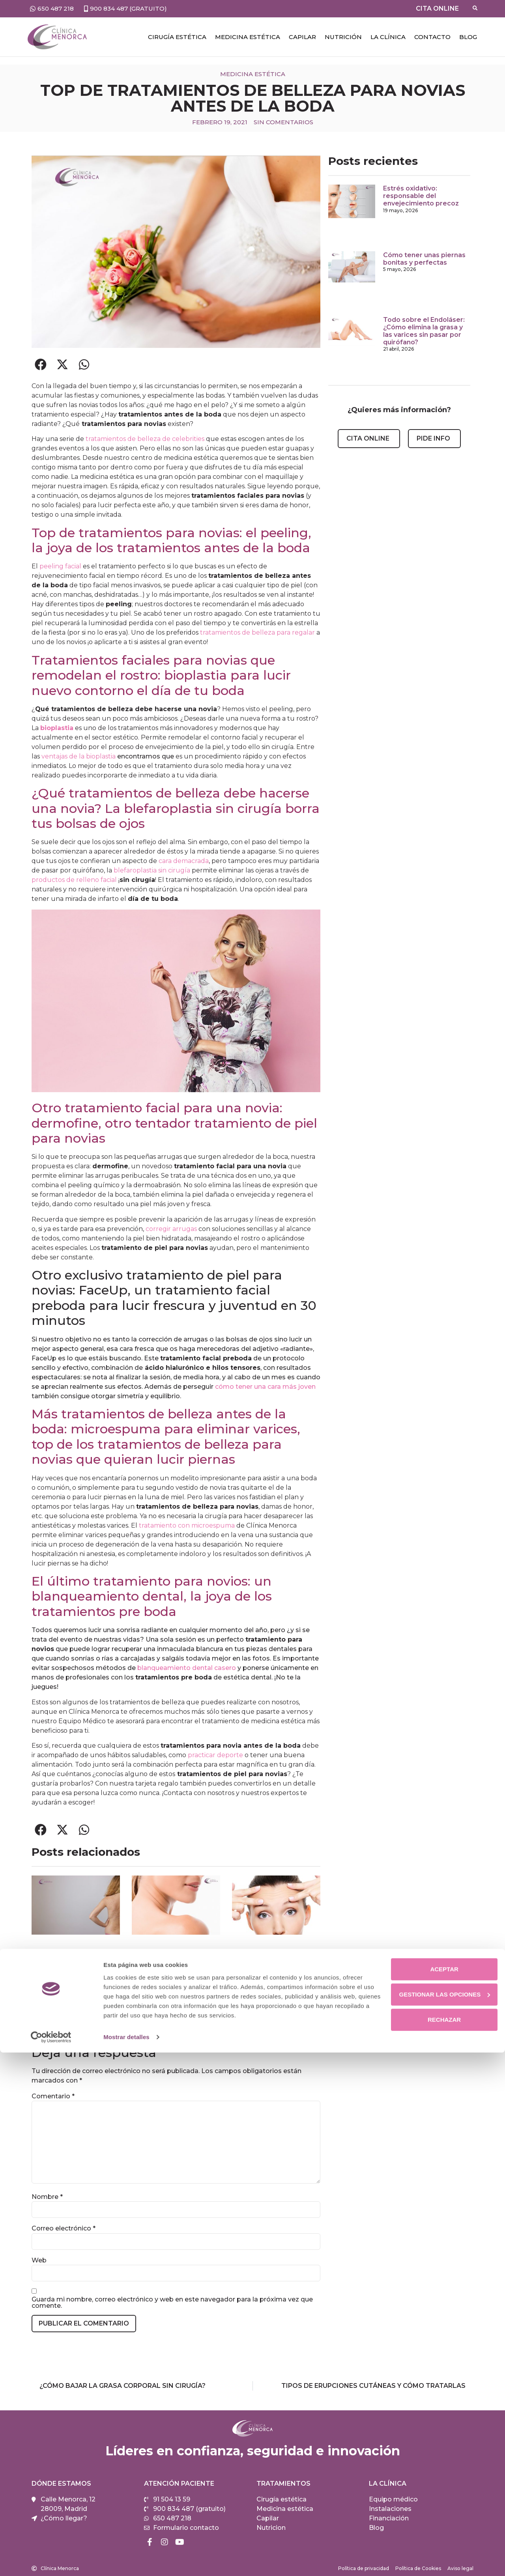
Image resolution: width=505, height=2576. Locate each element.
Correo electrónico (63, 2228)
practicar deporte (215, 1755)
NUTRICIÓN (343, 37)
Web (39, 2260)
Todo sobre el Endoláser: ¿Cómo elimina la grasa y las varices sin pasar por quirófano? (424, 331)
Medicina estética (247, 37)
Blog (468, 37)
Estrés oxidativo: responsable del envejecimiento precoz (421, 196)
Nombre (47, 2197)
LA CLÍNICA (388, 37)
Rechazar (439, 2543)
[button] (40, 365)
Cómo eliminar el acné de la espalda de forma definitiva (73, 2012)
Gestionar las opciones (439, 2517)
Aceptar (439, 2492)
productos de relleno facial (74, 880)
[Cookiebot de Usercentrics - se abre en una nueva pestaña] (51, 2561)
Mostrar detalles (126, 2560)
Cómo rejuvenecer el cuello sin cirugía (166, 2008)
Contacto (432, 37)
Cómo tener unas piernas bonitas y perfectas (424, 258)
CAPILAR (302, 37)
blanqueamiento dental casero (186, 1668)
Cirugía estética (177, 37)
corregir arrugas (171, 1229)
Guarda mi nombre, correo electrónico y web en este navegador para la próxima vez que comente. (172, 2302)
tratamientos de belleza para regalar (257, 632)
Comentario (53, 2096)
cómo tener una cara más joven (265, 1386)
